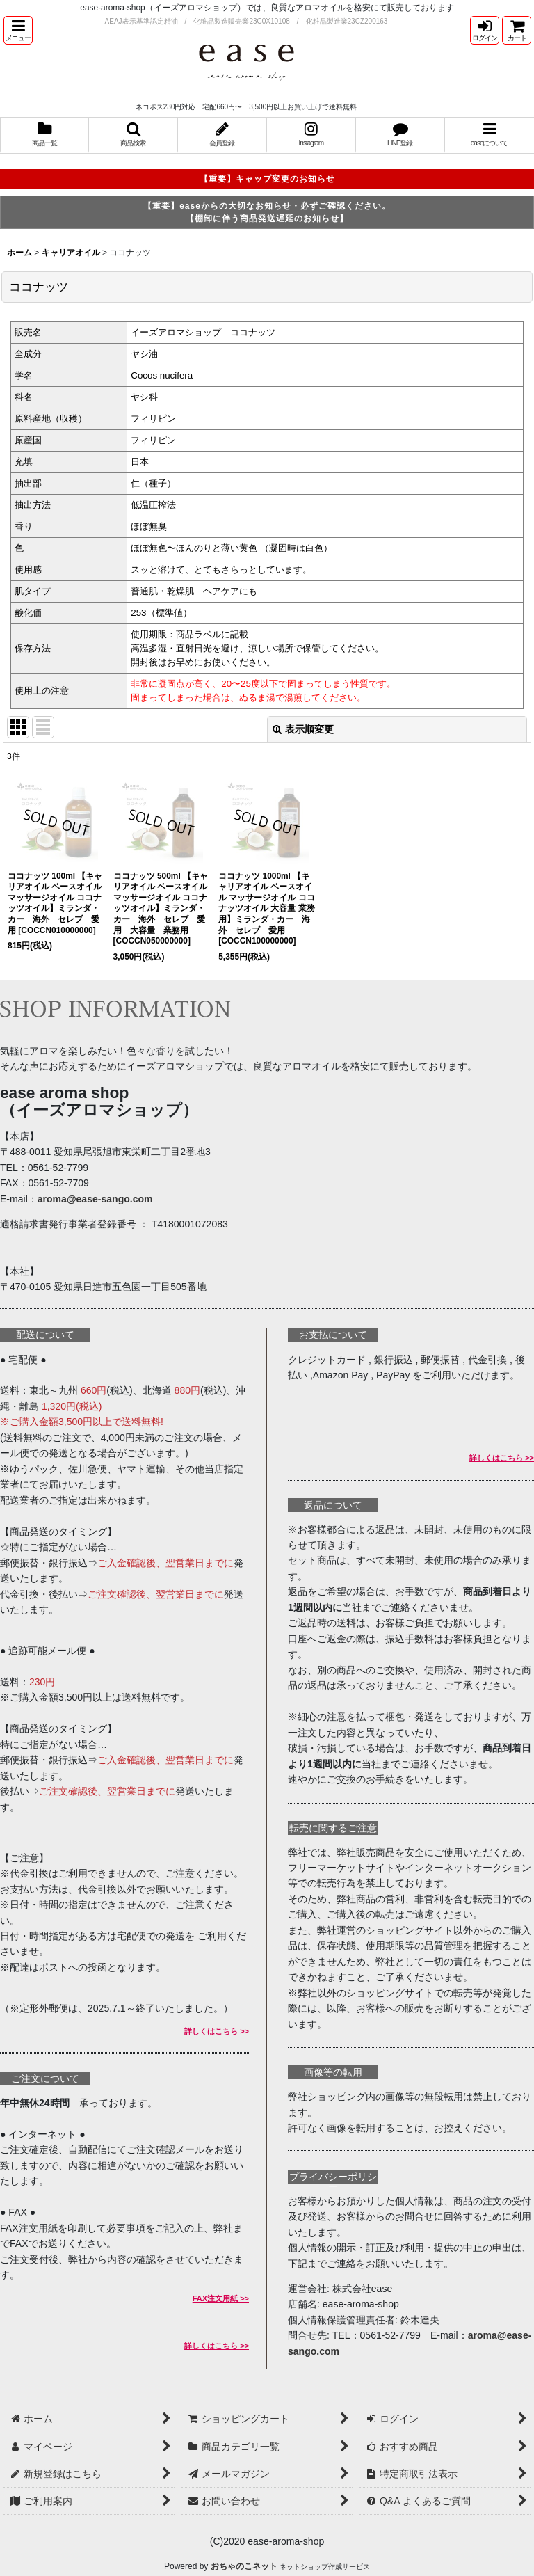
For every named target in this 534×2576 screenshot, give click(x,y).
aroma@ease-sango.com (95, 1198)
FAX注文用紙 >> (221, 2298)
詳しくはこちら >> (216, 2031)
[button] (18, 30)
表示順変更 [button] (303, 729)
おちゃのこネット (244, 2566)
